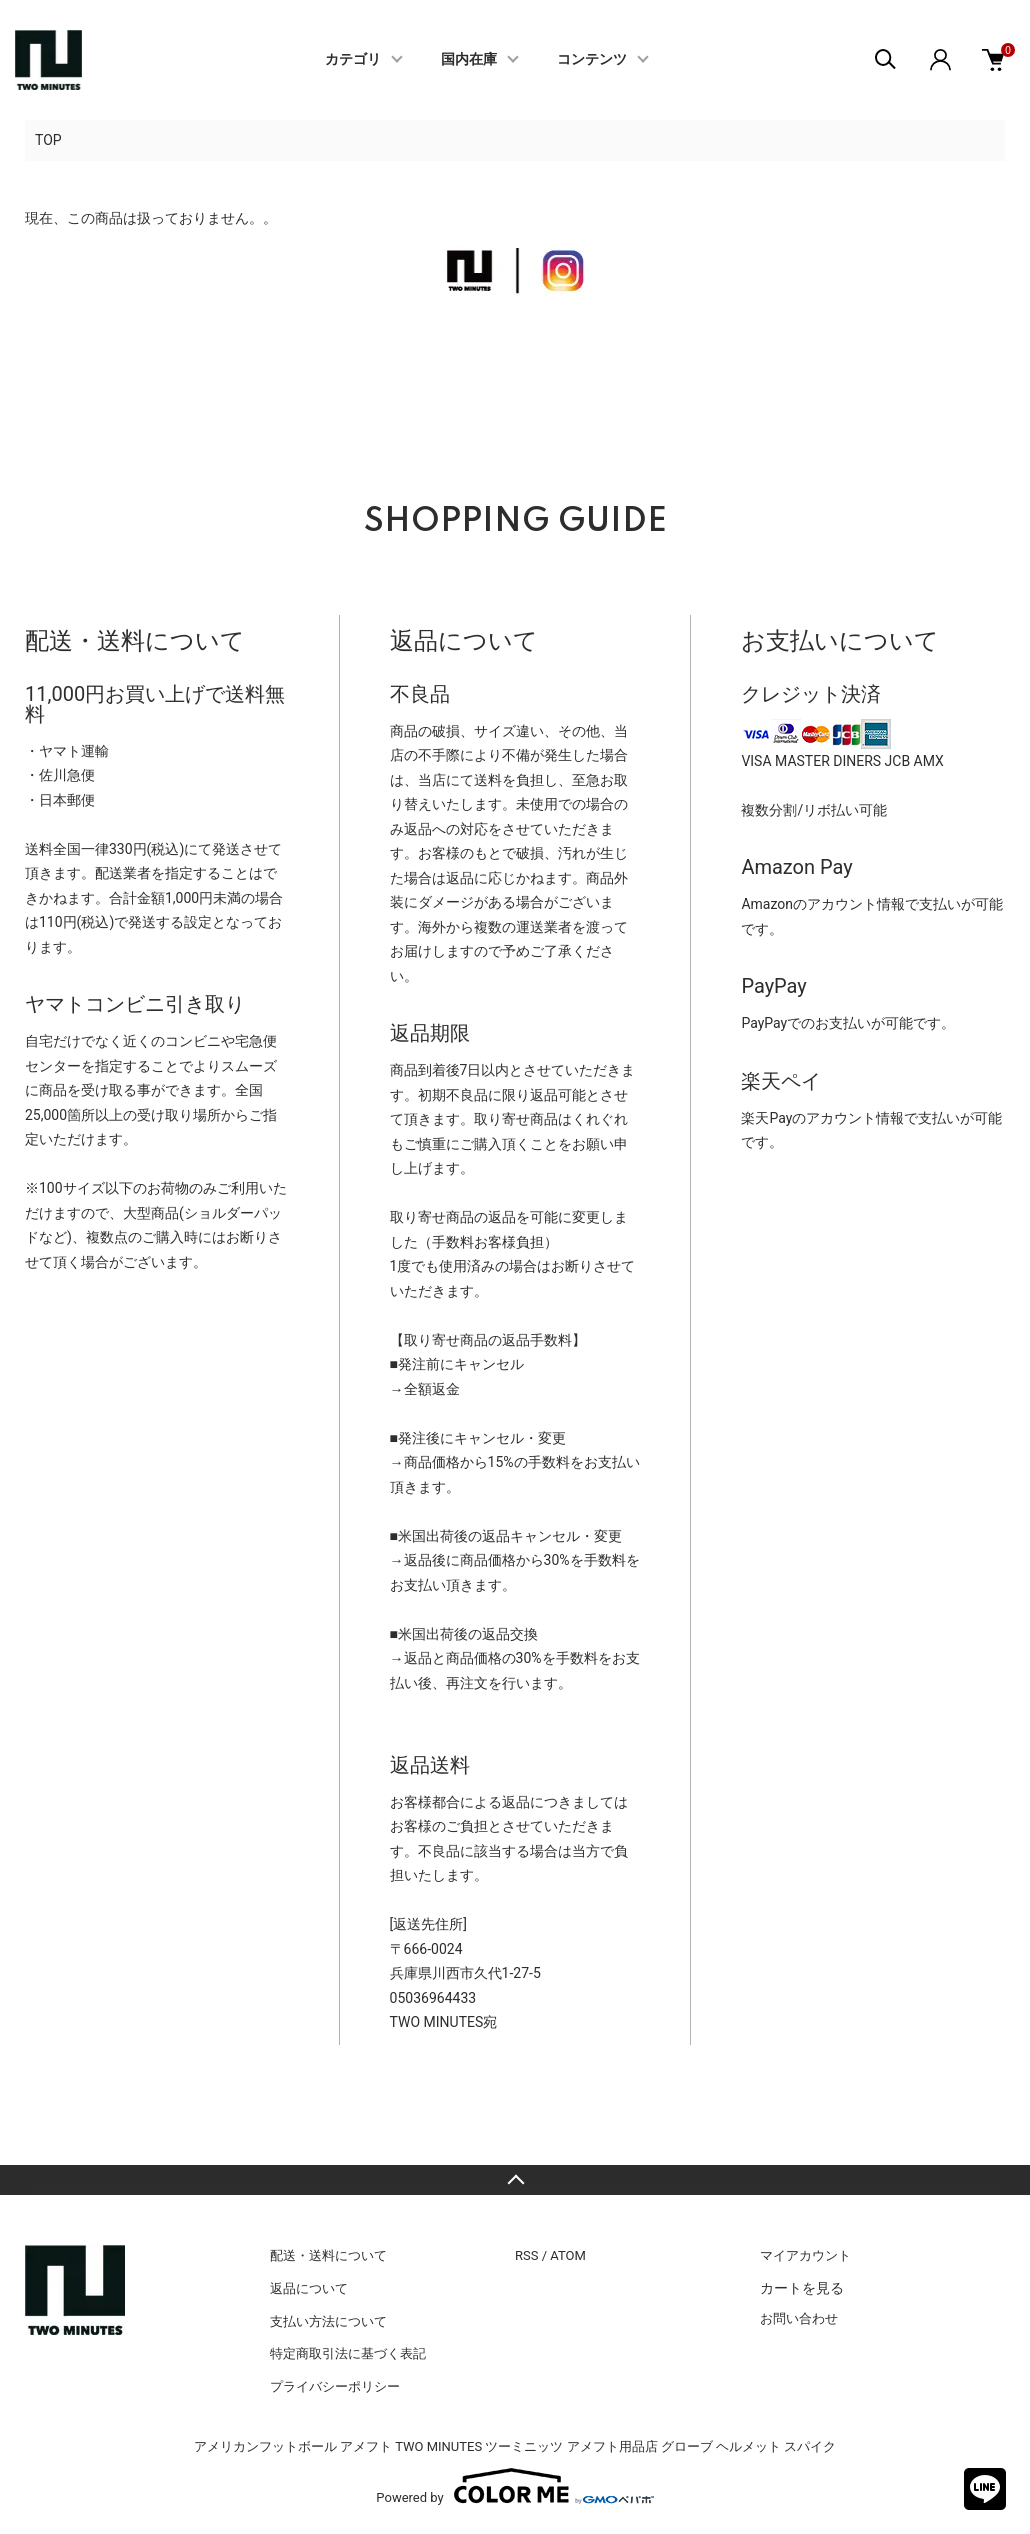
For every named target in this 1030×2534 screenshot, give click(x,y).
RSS (526, 2255)
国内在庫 (469, 60)
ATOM (568, 2255)
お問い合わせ (799, 2318)
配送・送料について (328, 2255)
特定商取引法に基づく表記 (348, 2353)
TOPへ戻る (515, 2180)
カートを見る (802, 2288)
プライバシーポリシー (335, 2386)
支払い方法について (328, 2321)
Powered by (514, 2486)
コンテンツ (592, 60)
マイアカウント (805, 2255)
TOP (48, 140)
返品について (309, 2288)
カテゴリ (353, 60)
